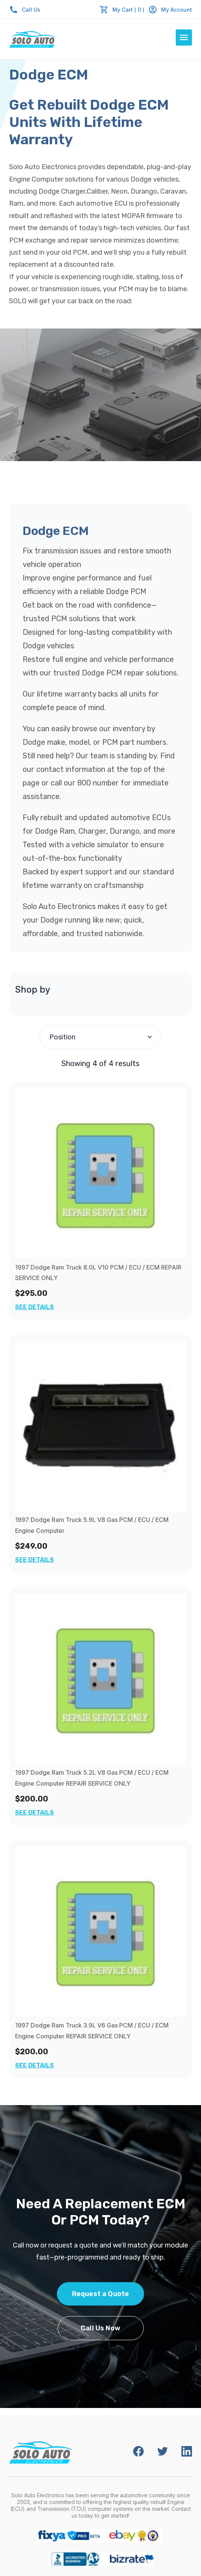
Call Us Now (100, 2328)
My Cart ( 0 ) (128, 9)
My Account (170, 9)
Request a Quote (100, 2294)
